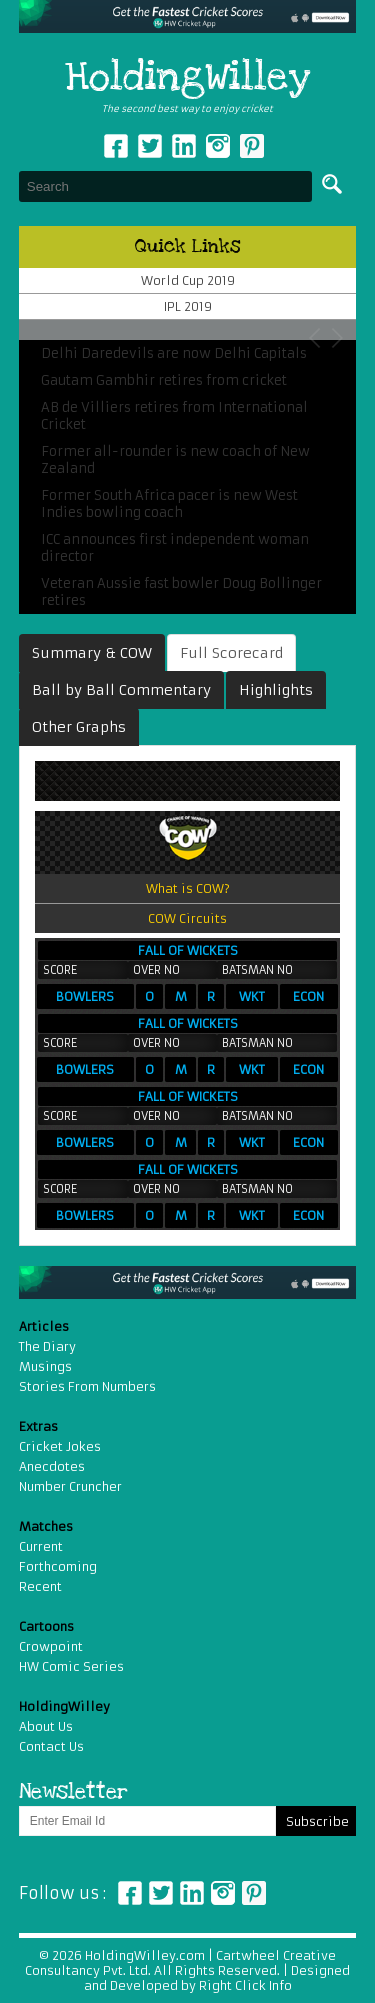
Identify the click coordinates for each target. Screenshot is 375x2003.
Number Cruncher (70, 1486)
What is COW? (188, 888)
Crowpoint (51, 1646)
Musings (45, 1366)
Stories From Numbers (87, 1386)
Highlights (276, 690)
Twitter (150, 146)
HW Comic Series (71, 1666)
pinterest (252, 146)
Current (41, 1546)
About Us (46, 1726)
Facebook (116, 146)
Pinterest (254, 1893)
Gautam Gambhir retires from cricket (164, 380)
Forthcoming (58, 1566)
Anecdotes (52, 1466)
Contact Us (51, 1746)
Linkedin (184, 146)
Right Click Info (244, 1985)
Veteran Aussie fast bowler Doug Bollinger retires (181, 592)
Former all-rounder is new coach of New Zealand (175, 460)
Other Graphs (79, 727)
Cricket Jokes (60, 1446)
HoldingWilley (187, 78)
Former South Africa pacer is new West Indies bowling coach (169, 504)
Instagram (218, 146)
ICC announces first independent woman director (175, 548)
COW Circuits (187, 918)
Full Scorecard (231, 653)
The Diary (47, 1346)
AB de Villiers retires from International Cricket (174, 416)
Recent (40, 1586)
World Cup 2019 (188, 280)
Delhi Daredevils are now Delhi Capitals (174, 353)
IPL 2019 (188, 306)
